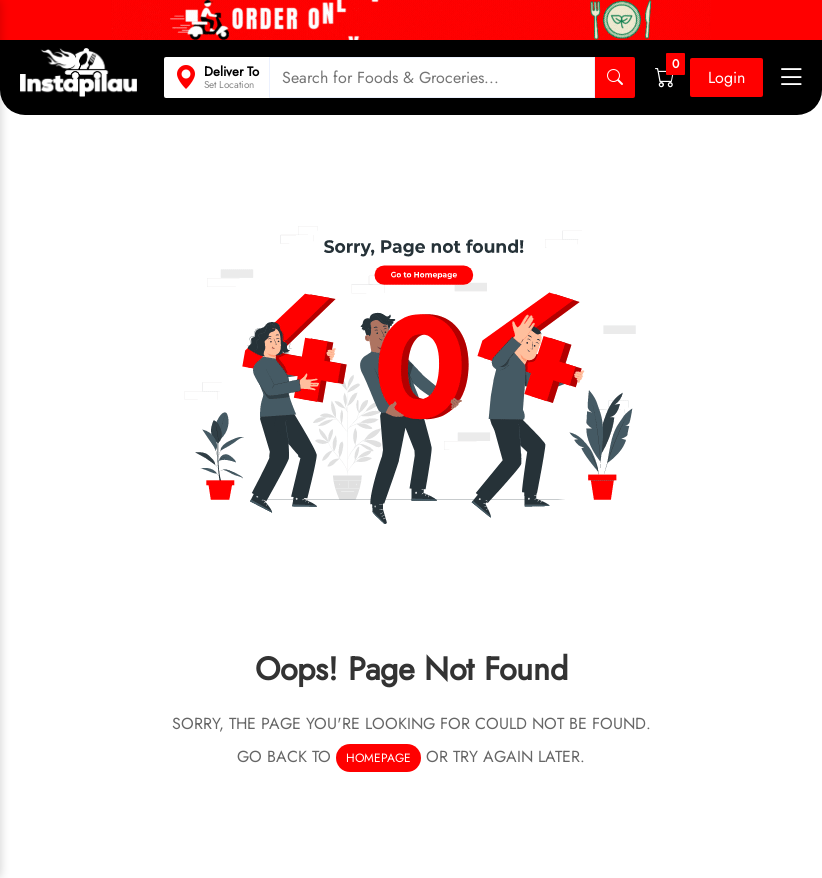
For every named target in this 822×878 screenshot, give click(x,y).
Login (726, 77)
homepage (378, 758)
